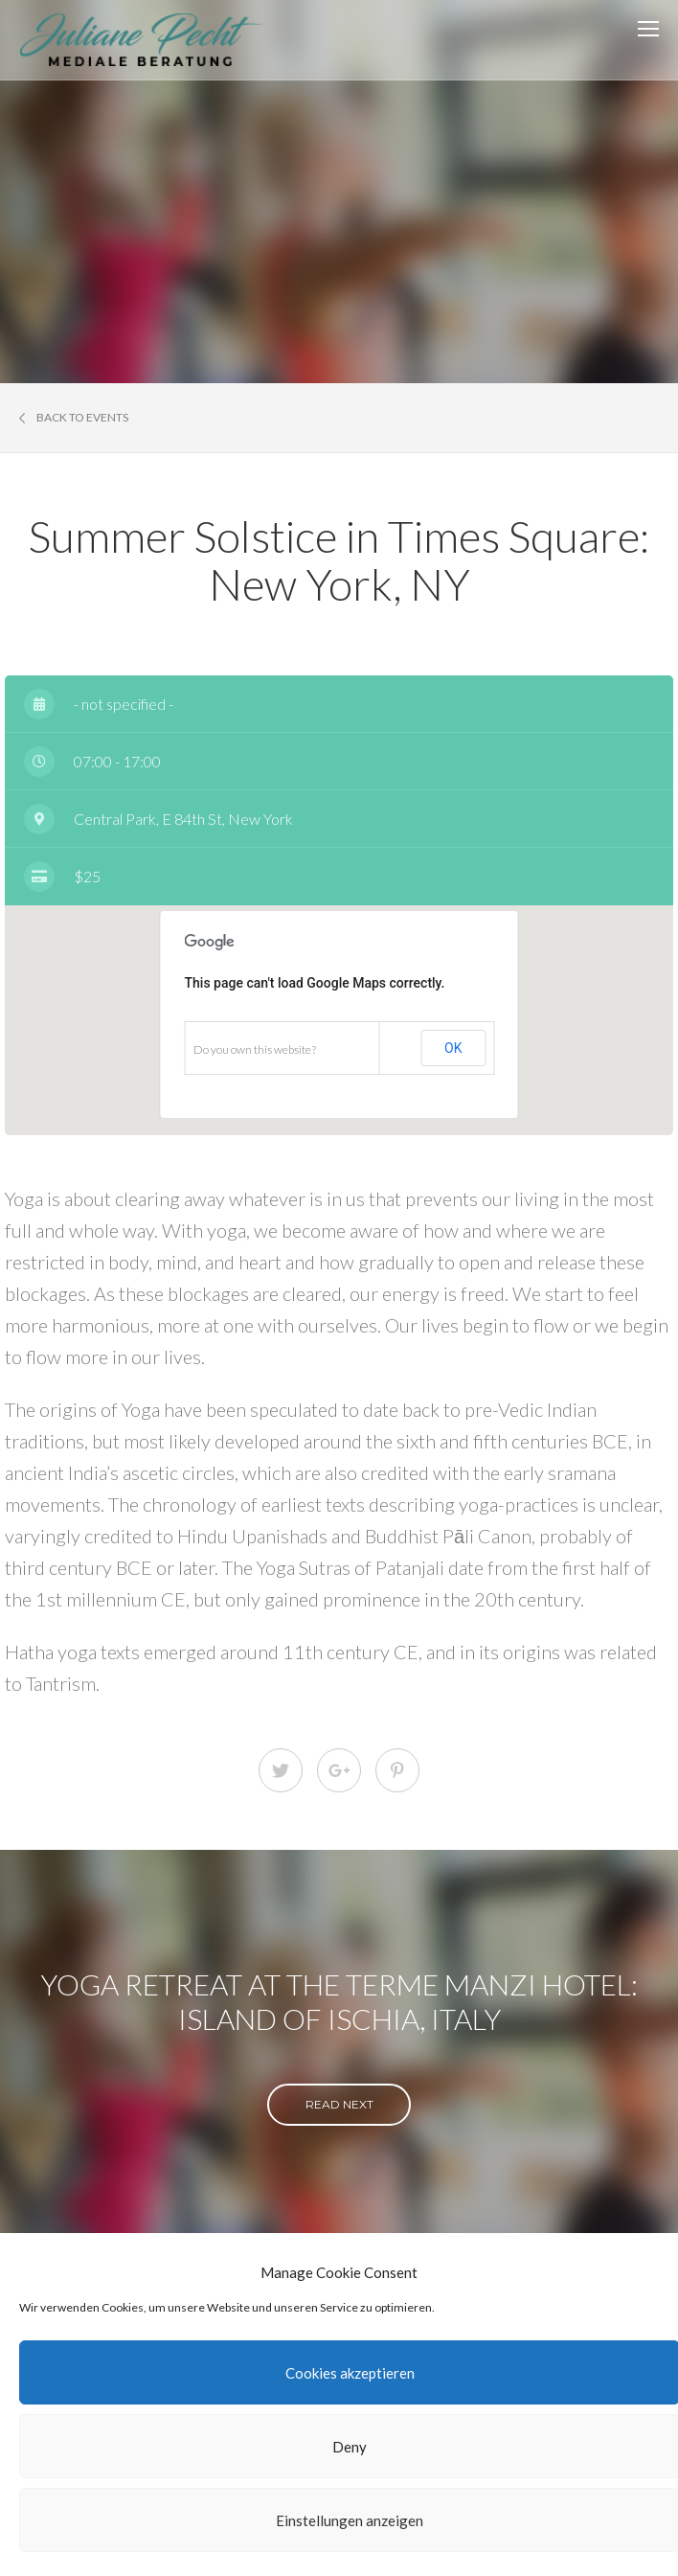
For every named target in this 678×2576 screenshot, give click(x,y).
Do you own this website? (254, 1049)
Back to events (73, 417)
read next (339, 2104)
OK (453, 1048)
